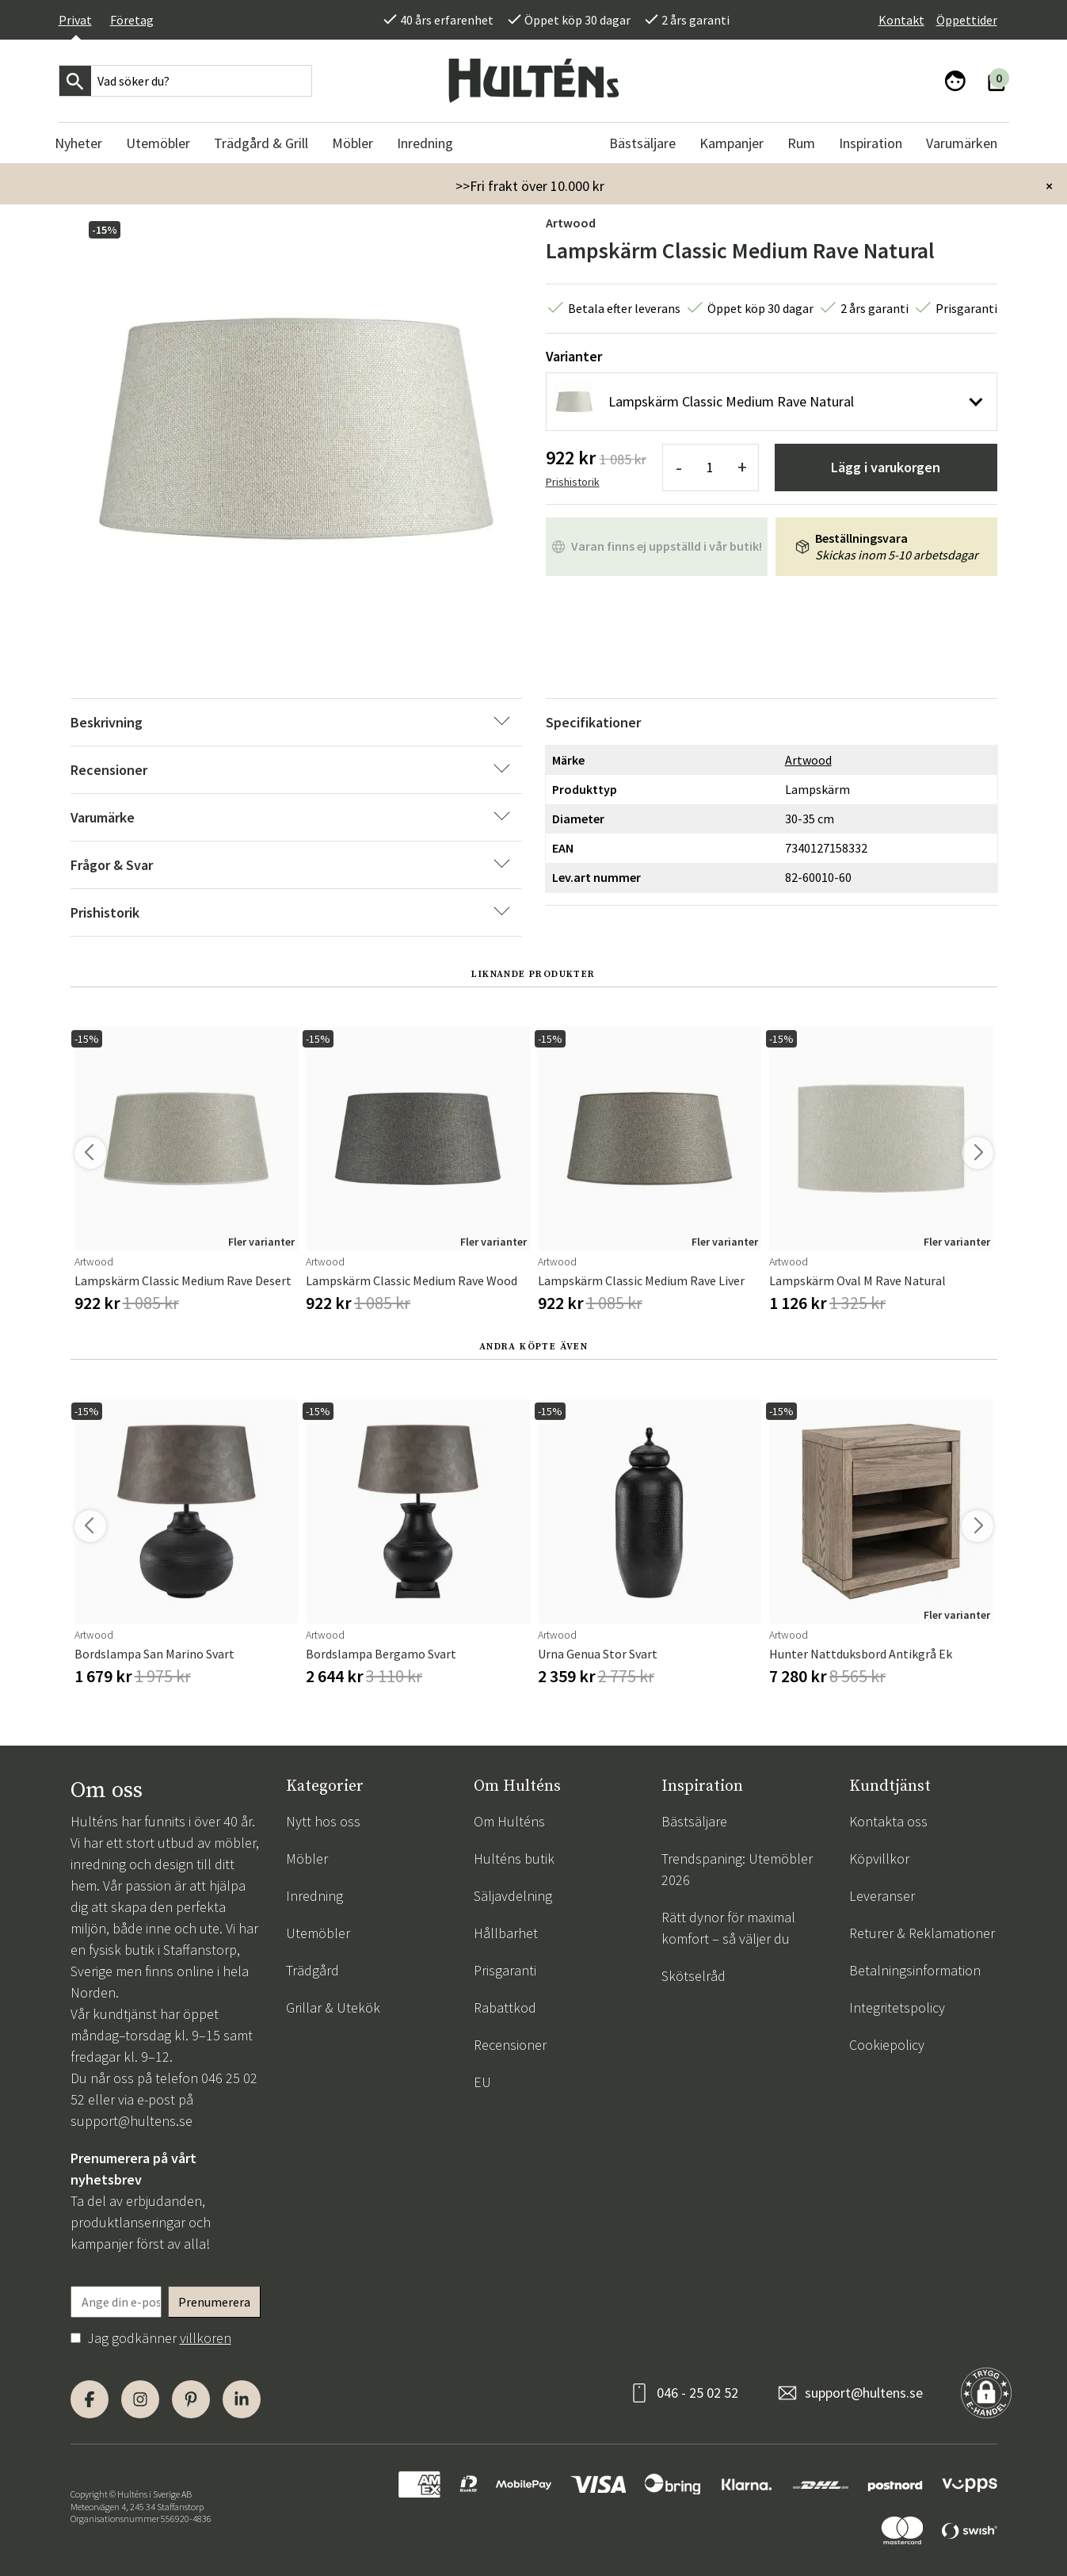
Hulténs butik (514, 1858)
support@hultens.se (131, 2121)
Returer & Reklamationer (922, 1933)
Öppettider (966, 20)
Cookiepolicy (886, 2045)
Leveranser (882, 1896)
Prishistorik (573, 482)
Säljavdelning (513, 1896)
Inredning (314, 1896)
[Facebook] (89, 2399)
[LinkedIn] (242, 2399)
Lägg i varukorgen (885, 467)
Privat (75, 20)
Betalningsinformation (915, 1970)
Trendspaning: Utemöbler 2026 (737, 1869)
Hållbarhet (506, 1933)
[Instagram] (140, 2399)
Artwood (571, 223)
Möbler (307, 1858)
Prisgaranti (505, 1970)
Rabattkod (505, 2007)
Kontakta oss (888, 1821)
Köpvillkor (879, 1858)
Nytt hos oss (323, 1821)
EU (482, 2082)
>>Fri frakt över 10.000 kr (529, 186)
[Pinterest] (191, 2399)
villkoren (205, 2338)
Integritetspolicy (897, 2007)
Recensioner (510, 2045)
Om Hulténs (509, 1821)
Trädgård (312, 1970)
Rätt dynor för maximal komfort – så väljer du (728, 1928)
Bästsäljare (694, 1821)
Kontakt (901, 20)
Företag (132, 20)
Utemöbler (318, 1933)
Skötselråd (693, 1976)
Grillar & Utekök (333, 2007)
